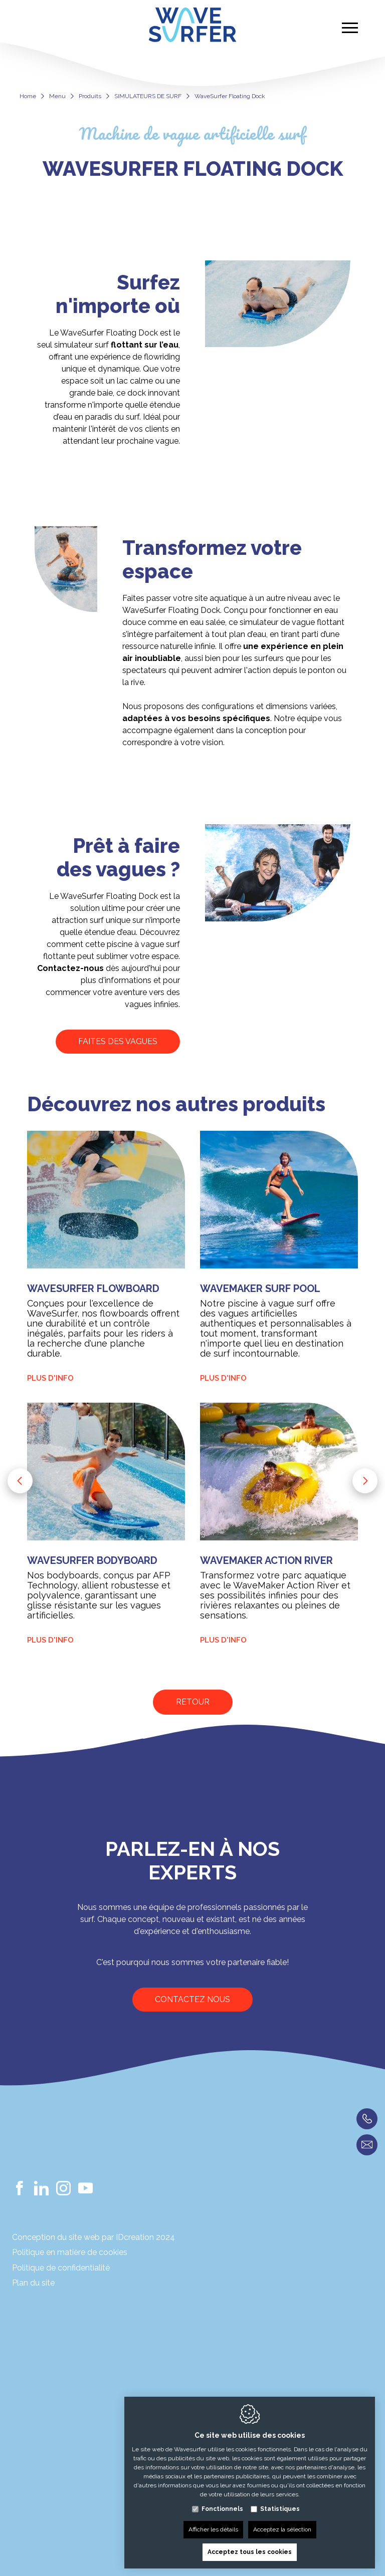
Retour (193, 1702)
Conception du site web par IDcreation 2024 (93, 2237)
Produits (90, 96)
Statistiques (280, 2506)
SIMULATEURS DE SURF (147, 96)
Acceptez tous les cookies (250, 2549)
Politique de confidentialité (61, 2268)
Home (28, 96)
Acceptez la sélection (282, 2526)
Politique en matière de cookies (69, 2252)
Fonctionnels (222, 2506)
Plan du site (33, 2283)
